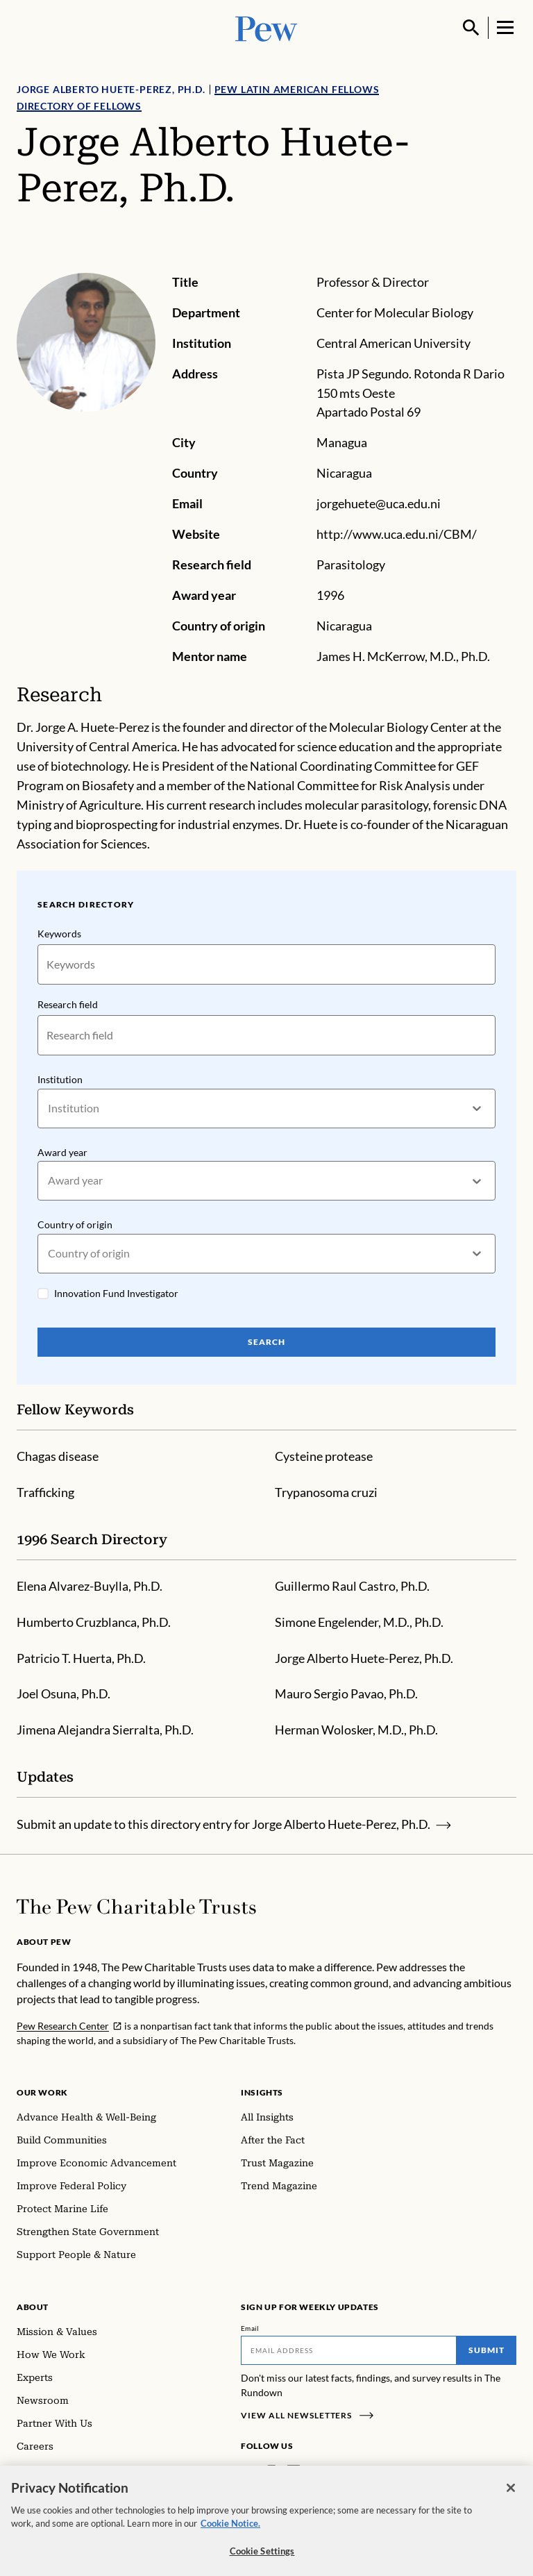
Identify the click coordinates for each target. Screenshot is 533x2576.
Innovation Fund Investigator (116, 1292)
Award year (62, 1151)
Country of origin (74, 1224)
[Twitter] (313, 2472)
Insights (262, 2092)
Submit (486, 2350)
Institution (60, 1079)
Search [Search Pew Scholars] (266, 1341)
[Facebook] (249, 2472)
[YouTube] (333, 2472)
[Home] (136, 1906)
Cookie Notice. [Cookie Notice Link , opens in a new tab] (230, 2535)
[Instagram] (271, 2472)
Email (250, 2328)
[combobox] (49, 1107)
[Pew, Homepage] (266, 27)
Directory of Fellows (79, 106)
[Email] (349, 2350)
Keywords (59, 933)
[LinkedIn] (293, 2472)
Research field (67, 1004)
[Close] (511, 2499)
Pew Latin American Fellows (297, 89)
